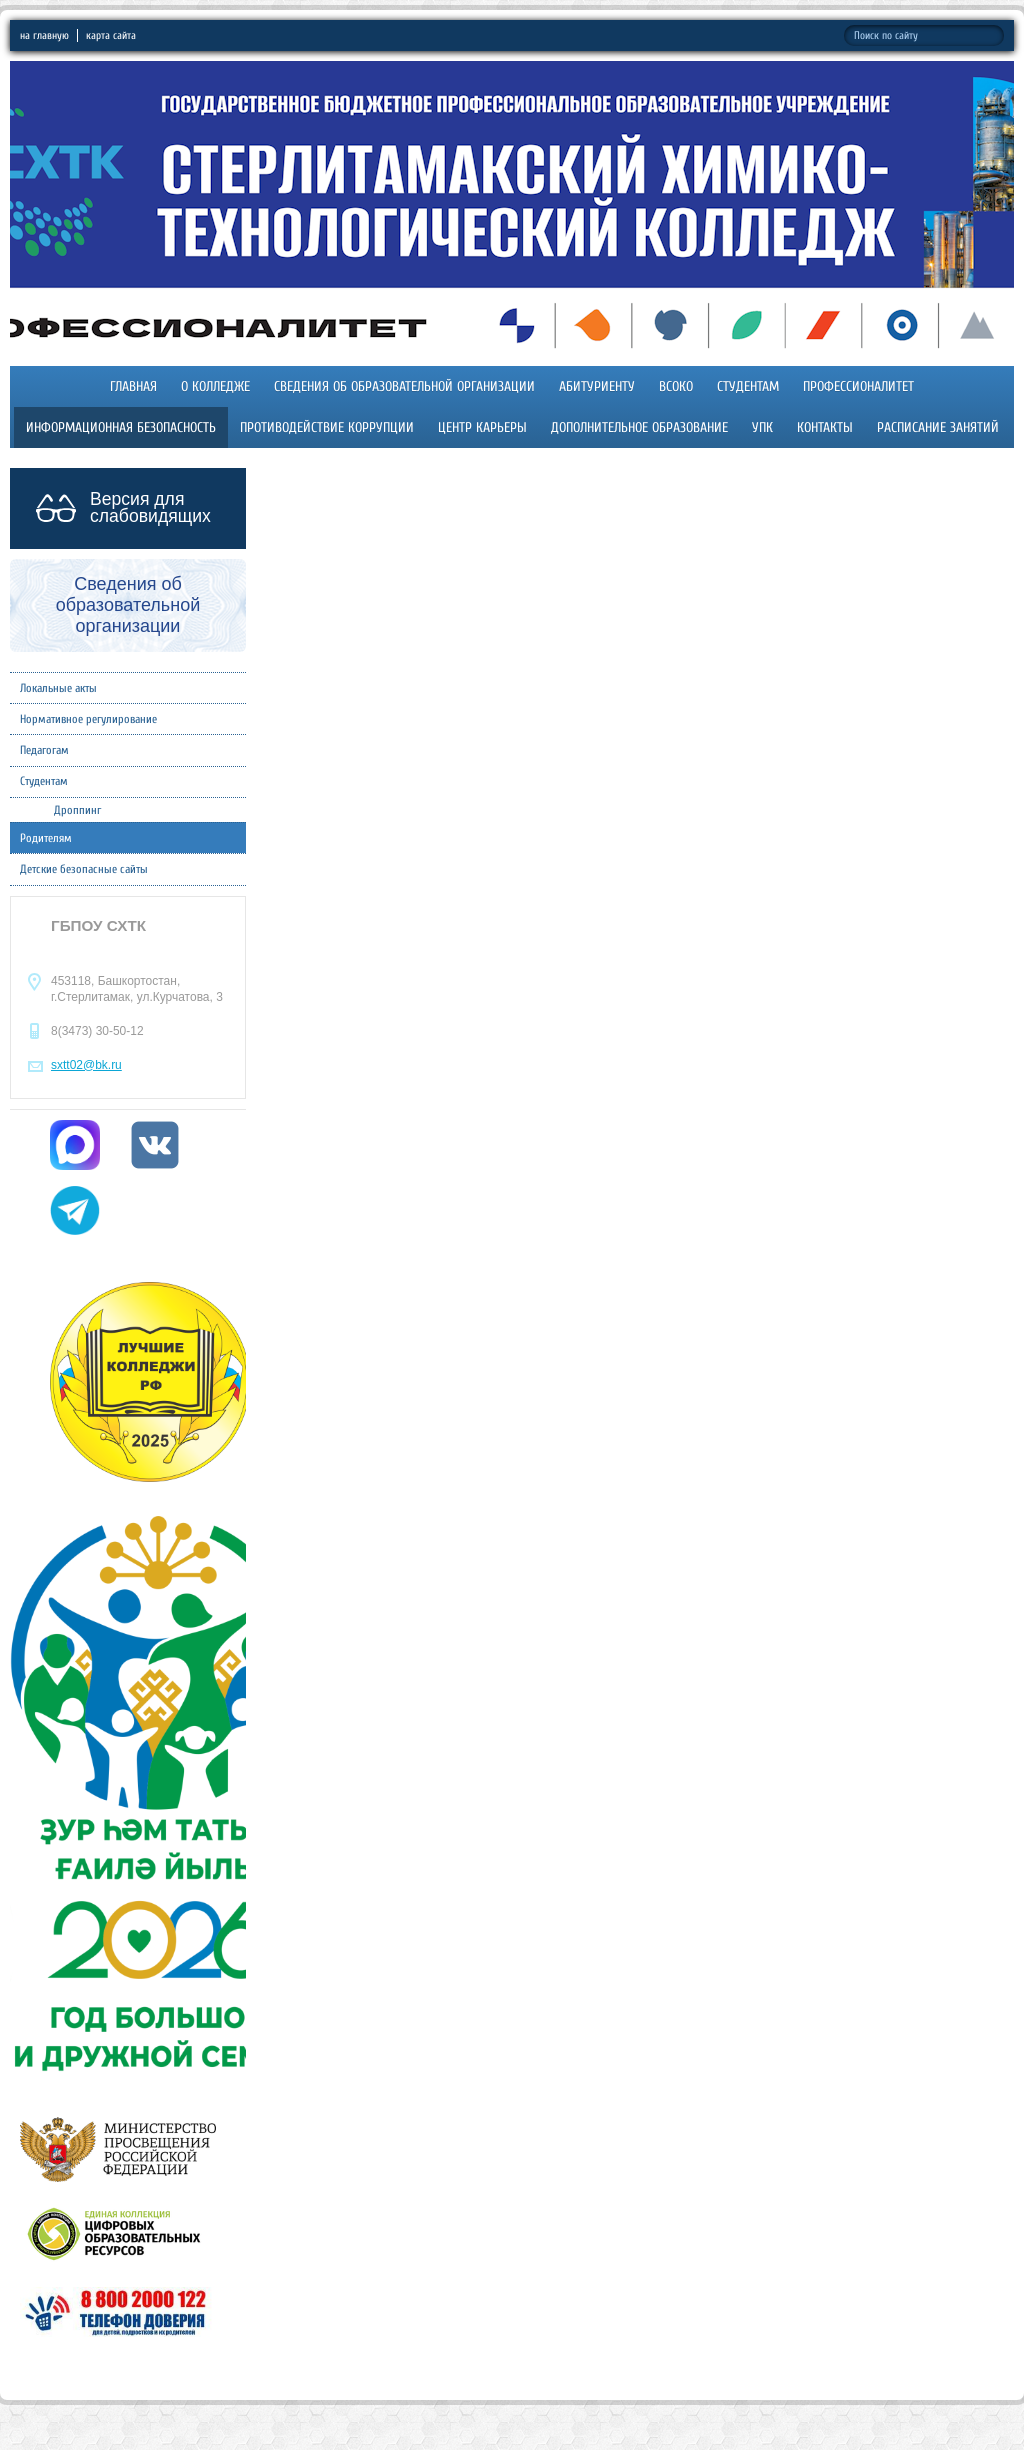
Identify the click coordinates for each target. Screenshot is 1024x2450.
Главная (133, 386)
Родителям (46, 838)
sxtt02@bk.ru (86, 1065)
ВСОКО (676, 386)
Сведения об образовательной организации (404, 386)
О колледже (215, 386)
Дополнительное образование (639, 427)
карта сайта (111, 35)
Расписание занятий (938, 427)
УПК (762, 427)
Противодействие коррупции (327, 427)
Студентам (748, 386)
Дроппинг (77, 810)
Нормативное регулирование (88, 719)
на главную (44, 35)
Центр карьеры (482, 427)
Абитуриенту (597, 386)
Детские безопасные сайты (84, 869)
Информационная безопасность (121, 427)
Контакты (825, 427)
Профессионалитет (858, 386)
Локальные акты (58, 688)
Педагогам (44, 750)
